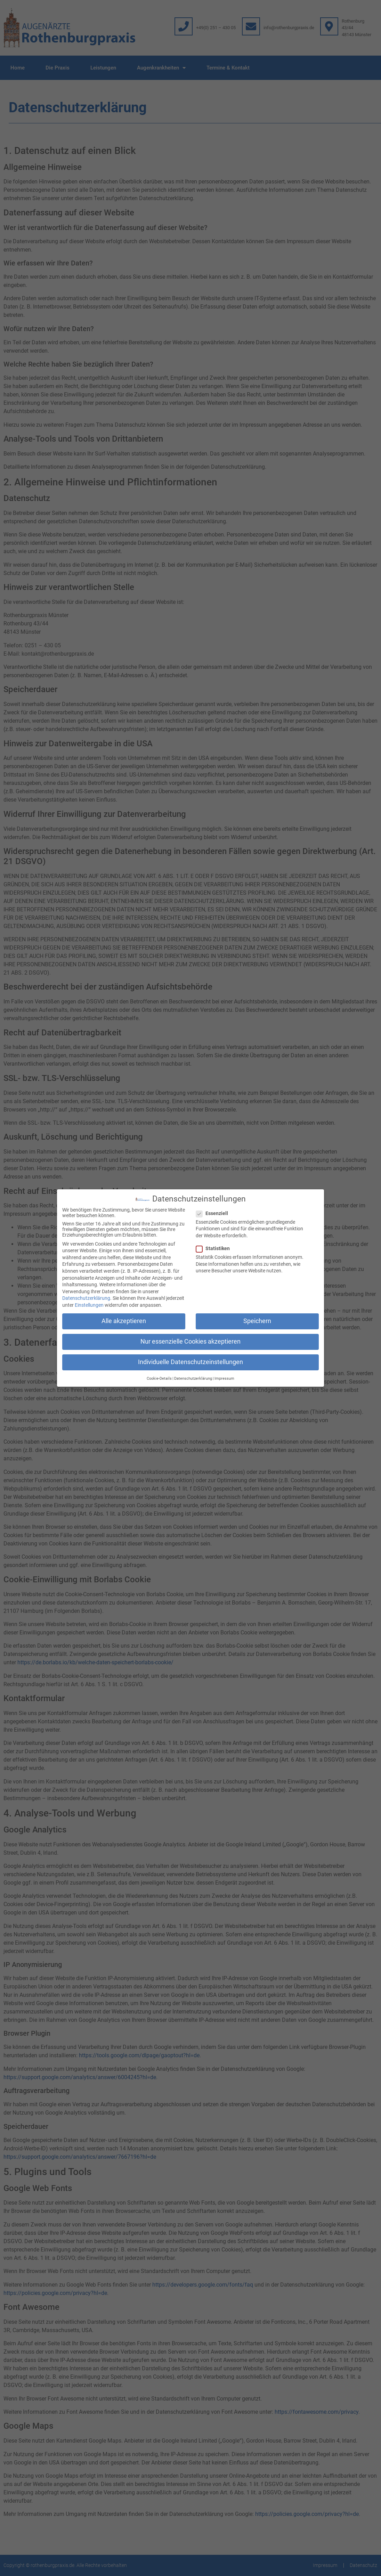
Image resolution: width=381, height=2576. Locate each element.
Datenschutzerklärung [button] (193, 1377)
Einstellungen (89, 1303)
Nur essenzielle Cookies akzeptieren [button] (190, 1340)
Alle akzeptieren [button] (124, 1319)
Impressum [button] (224, 1377)
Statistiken (215, 1247)
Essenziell (214, 1211)
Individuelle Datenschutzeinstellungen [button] (190, 1360)
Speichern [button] (257, 1319)
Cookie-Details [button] (159, 1377)
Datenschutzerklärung (86, 1296)
